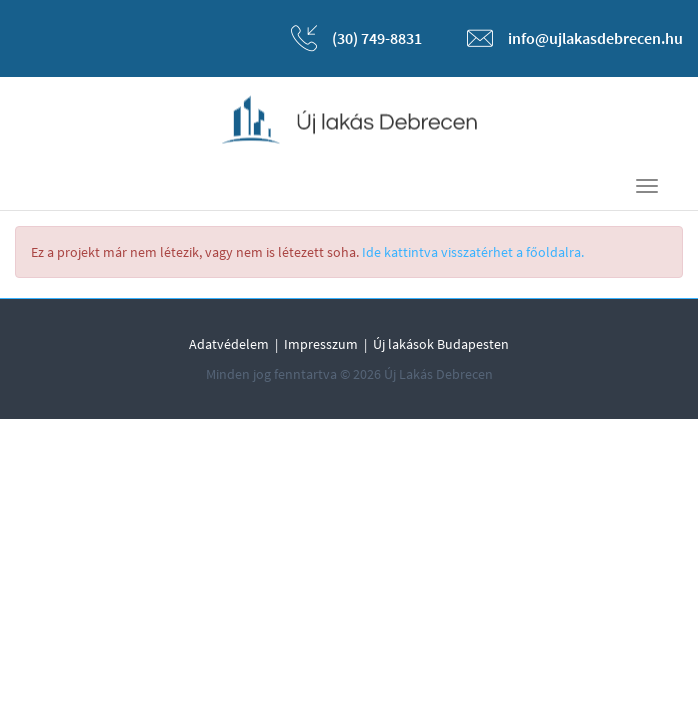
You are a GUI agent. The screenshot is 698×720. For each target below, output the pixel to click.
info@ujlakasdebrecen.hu (595, 38)
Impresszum (321, 344)
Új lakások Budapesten (441, 344)
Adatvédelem (229, 344)
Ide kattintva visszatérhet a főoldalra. (473, 252)
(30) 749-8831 (377, 38)
